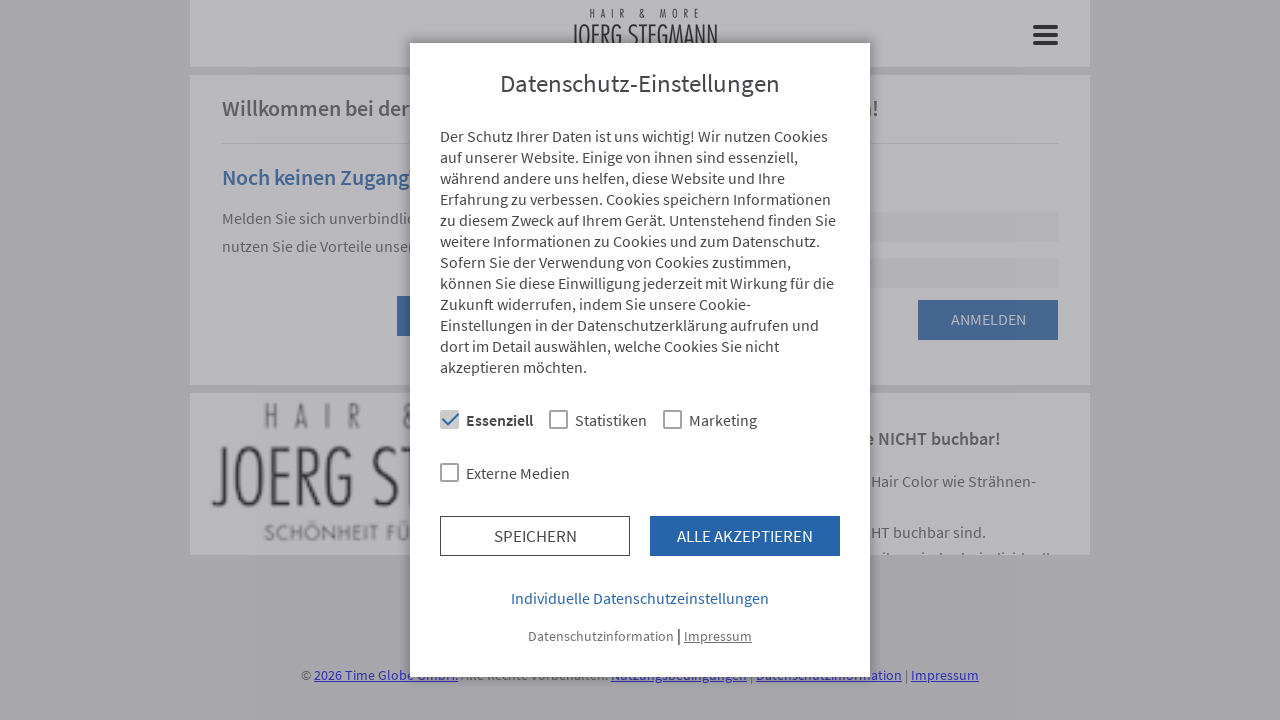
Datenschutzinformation (601, 636)
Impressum (718, 636)
